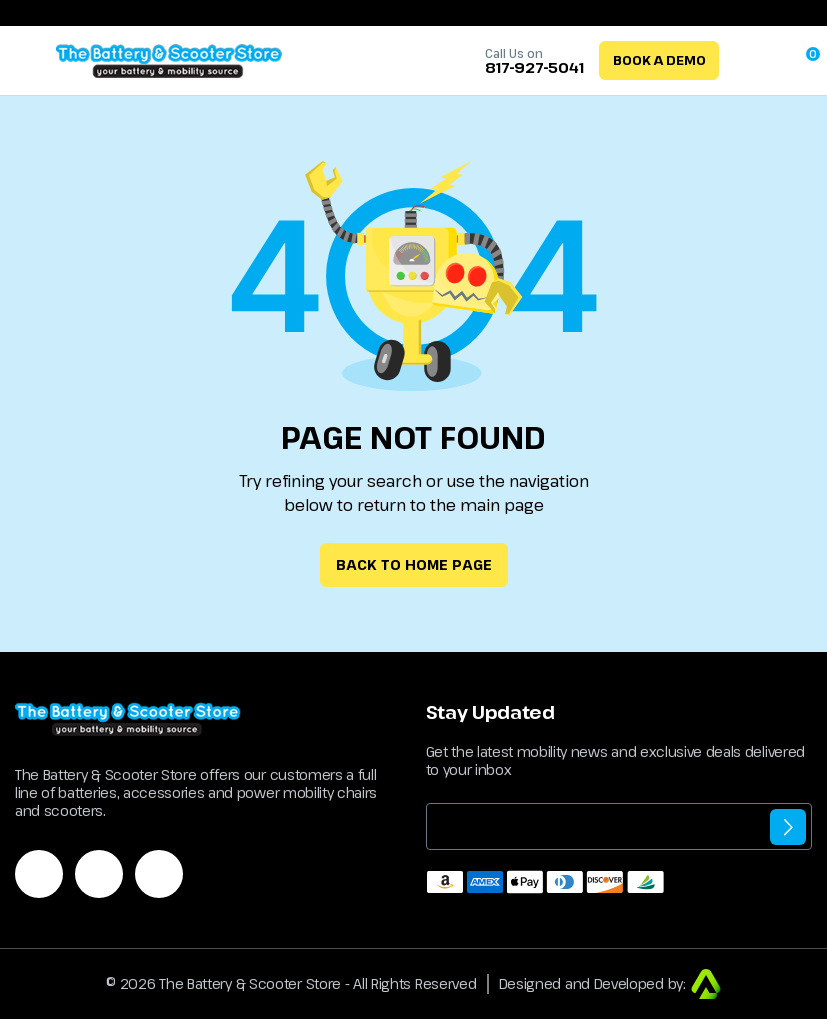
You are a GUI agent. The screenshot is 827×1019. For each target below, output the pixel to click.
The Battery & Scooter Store (250, 983)
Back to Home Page (414, 564)
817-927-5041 (534, 68)
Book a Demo (659, 60)
